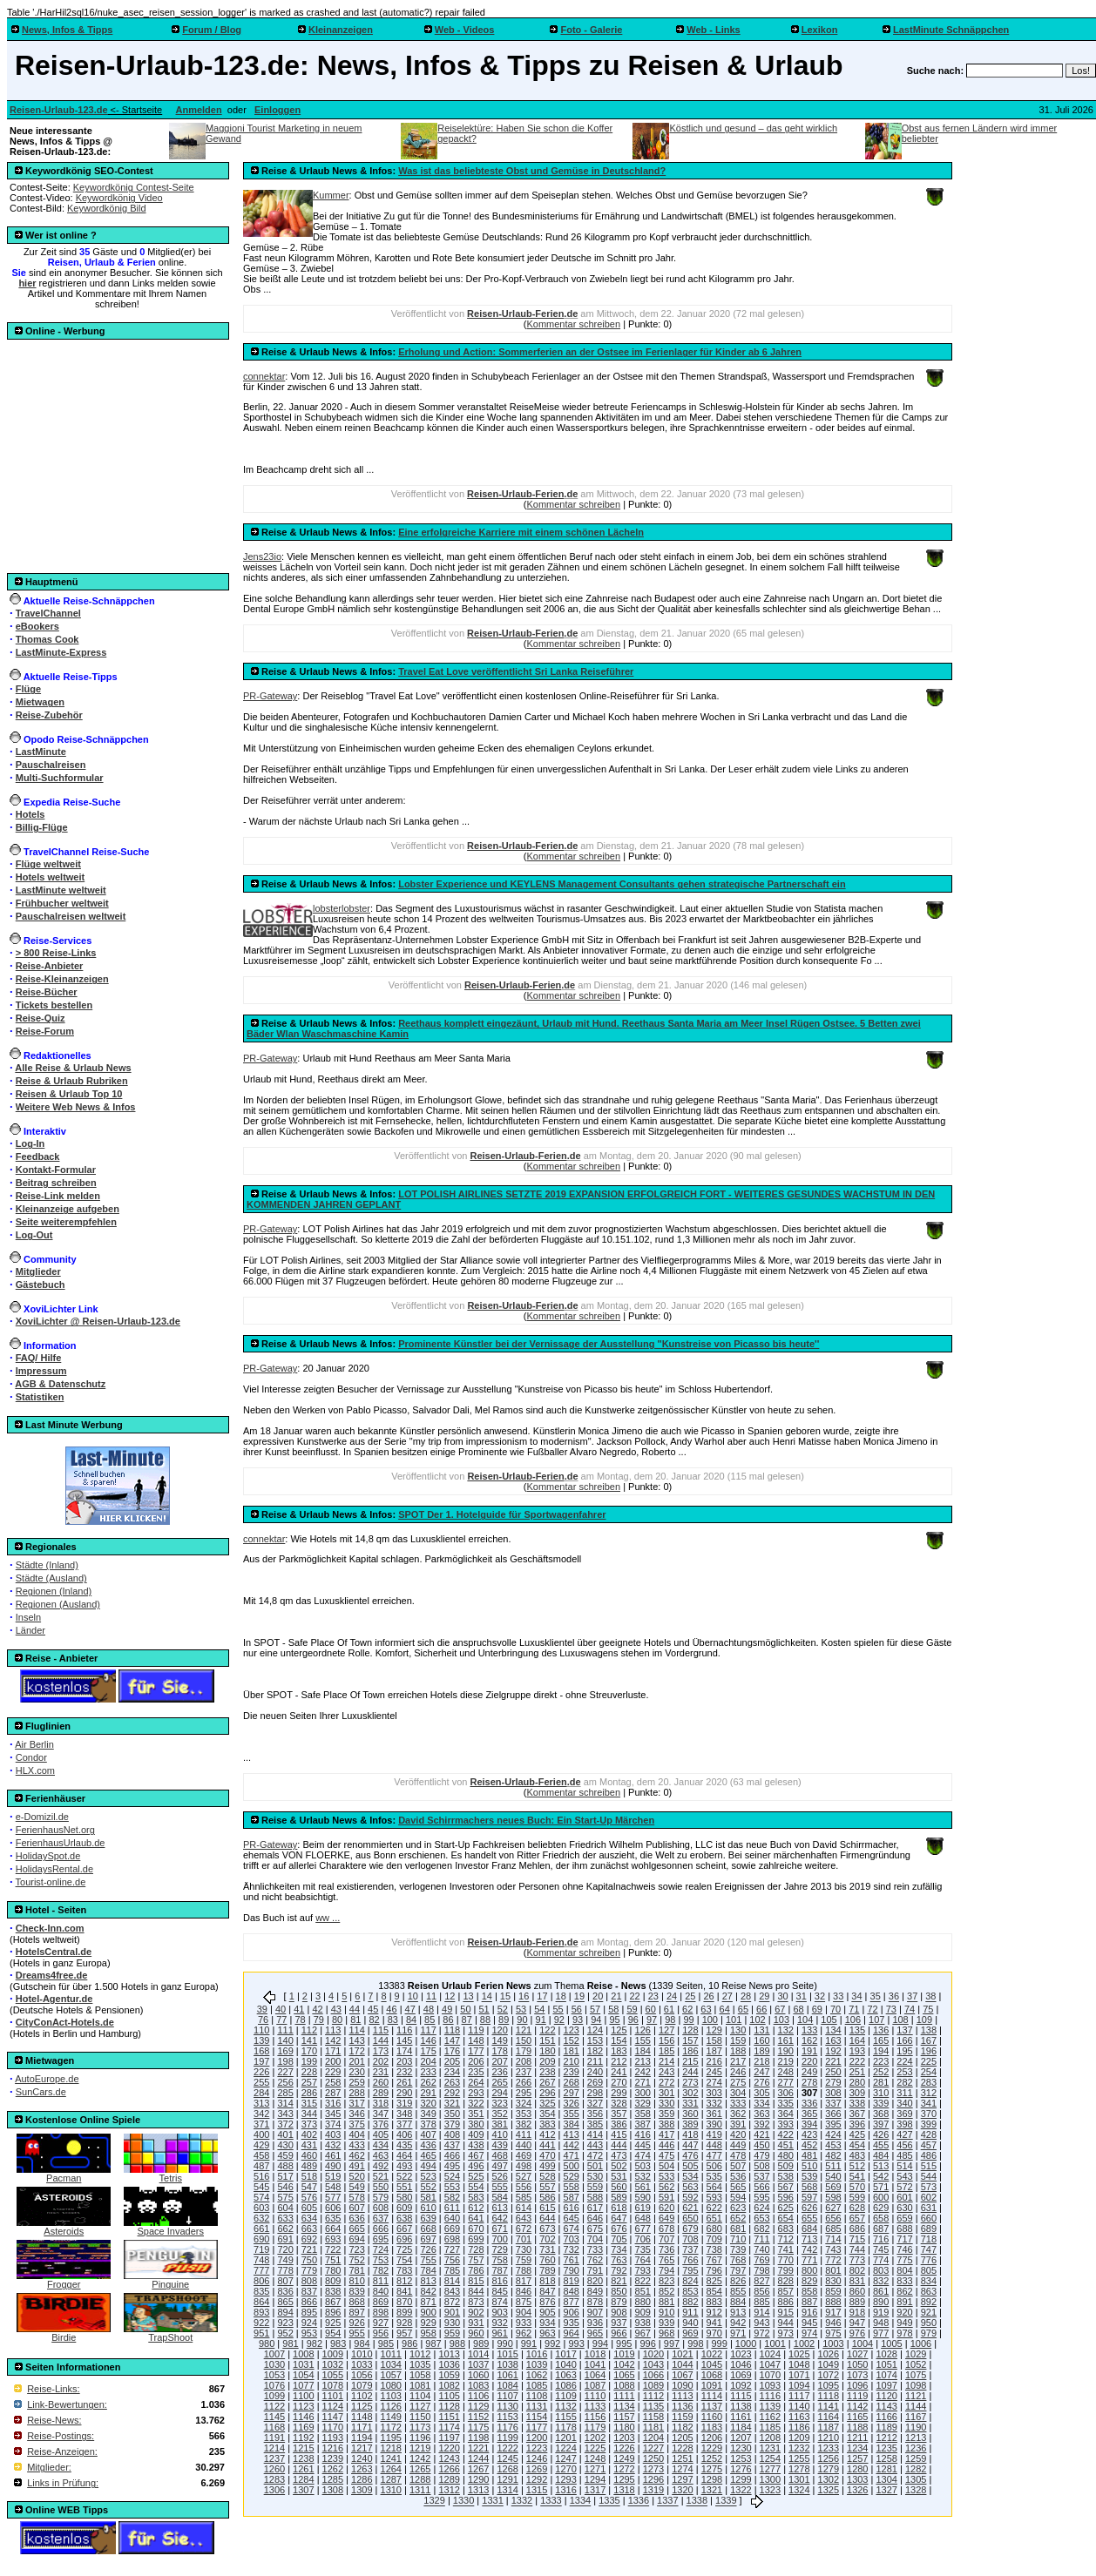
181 (571, 2051)
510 (809, 2166)
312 (929, 2092)
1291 (507, 2479)
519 (333, 2176)
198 (285, 2061)
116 (404, 2030)
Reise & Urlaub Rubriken (72, 1081)
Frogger (64, 2279)
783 (404, 2270)
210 (571, 2061)
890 (881, 2301)
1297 (682, 2479)
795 (690, 2270)
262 (428, 2082)
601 (904, 2197)
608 (381, 2207)
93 (577, 2019)
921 (929, 2312)
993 (576, 2343)
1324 (798, 2490)
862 (904, 2291)
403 (333, 2134)
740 (761, 2249)
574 (261, 2197)
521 (381, 2176)
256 (285, 2082)
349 (428, 2113)
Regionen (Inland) (53, 1591)
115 (381, 2030)
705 (618, 2239)
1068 (711, 2375)
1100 (303, 2396)
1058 (419, 2375)
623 (738, 2207)
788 (523, 2270)
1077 (303, 2385)
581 (428, 2197)
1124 (332, 2406)
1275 (711, 2469)
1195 (391, 2437)
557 (547, 2187)
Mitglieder (38, 1271)
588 (595, 2197)
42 (317, 2009)
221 (833, 2061)
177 (476, 2051)
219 (786, 2061)
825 (714, 2281)
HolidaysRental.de (54, 1869)
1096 (857, 2385)
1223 (536, 2448)
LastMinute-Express (61, 652)
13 (468, 1997)
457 (929, 2145)
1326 (857, 2490)
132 (786, 2030)
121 (523, 2030)
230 (356, 2072)
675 (595, 2228)
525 (476, 2176)
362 (738, 2113)
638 (404, 2218)
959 (452, 2333)
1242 (419, 2458)
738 (714, 2249)
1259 (915, 2458)
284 (261, 2092)
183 (618, 2051)
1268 (507, 2469)
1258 (886, 2458)
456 (904, 2145)
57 (595, 2009)
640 (452, 2218)
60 (651, 2009)
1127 (419, 2406)
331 (690, 2103)
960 (476, 2333)
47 (410, 2009)
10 (413, 1997)
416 (643, 2134)
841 (404, 2291)
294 (499, 2092)
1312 (448, 2490)
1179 (595, 2427)
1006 (920, 2343)
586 (547, 2197)
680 (714, 2228)
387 (643, 2124)
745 (881, 2249)
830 (833, 2281)
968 (666, 2333)
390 (714, 2124)
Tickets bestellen (54, 1005)
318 (381, 2103)
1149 (391, 2416)
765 (666, 2260)
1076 (274, 2385)
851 (643, 2291)
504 (666, 2166)
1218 (391, 2448)
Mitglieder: (49, 2467)
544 (929, 2176)
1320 (682, 2490)
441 (547, 2145)
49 (447, 2009)
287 (333, 2092)
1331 (492, 2501)
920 (904, 2312)
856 (761, 2291)
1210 (828, 2437)
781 (356, 2270)
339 (881, 2103)
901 (452, 2312)
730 (523, 2249)
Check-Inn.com (50, 1928)
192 (833, 2051)
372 (285, 2124)
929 (428, 2322)
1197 (448, 2437)
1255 (798, 2458)
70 (835, 2009)
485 (904, 2155)
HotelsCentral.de (53, 1951)
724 (381, 2249)
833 (904, 2281)
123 (571, 2030)
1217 (361, 2448)
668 (428, 2228)
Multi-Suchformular (60, 777)
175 (428, 2051)
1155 (565, 2416)
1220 (448, 2448)
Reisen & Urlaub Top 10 (69, 1094)
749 (285, 2260)
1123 (303, 2406)
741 (786, 2249)
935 (571, 2322)
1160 (711, 2416)
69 (817, 2009)
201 (356, 2061)
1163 (798, 2416)
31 (801, 1997)
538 (786, 2176)
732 (571, 2249)
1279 (828, 2469)
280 (857, 2082)
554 (476, 2187)
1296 (653, 2479)
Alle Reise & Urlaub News (73, 1067)
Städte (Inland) (47, 1565)
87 (467, 2019)
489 (309, 2166)
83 (393, 2019)
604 (285, 2207)
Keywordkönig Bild (106, 208)
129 (714, 2030)
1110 (595, 2396)
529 (571, 2176)
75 (928, 2009)
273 (690, 2082)
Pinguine (171, 2279)
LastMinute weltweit (61, 890)
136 (881, 2030)
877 (571, 2301)
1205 (682, 2437)
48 (428, 2009)
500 (571, 2166)
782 (381, 2270)
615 (547, 2207)
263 (452, 2082)
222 (857, 2061)
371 (261, 2124)
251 (857, 2072)
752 (356, 2260)
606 (333, 2207)
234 (452, 2072)
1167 (915, 2416)
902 (476, 2312)
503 (643, 2166)
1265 (419, 2469)
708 (690, 2239)
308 (833, 2092)
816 (499, 2281)
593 (714, 2197)
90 (522, 2019)
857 (786, 2291)
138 (929, 2030)
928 (404, 2322)
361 (714, 2113)
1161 (740, 2416)
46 (391, 2009)
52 (502, 2009)
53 (521, 2009)
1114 (711, 2396)
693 (333, 2239)
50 (465, 2009)
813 (428, 2281)
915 (786, 2312)
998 (695, 2343)
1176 (507, 2427)
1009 (332, 2354)
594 (738, 2197)
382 (523, 2124)
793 (643, 2270)
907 (595, 2312)
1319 (653, 2490)
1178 (565, 2427)
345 (333, 2113)
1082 (448, 2385)
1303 (857, 2479)
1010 (361, 2354)
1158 (653, 2416)
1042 (623, 2364)
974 (809, 2333)
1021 (682, 2354)
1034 (391, 2364)
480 (786, 2155)
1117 (798, 2396)
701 (523, 2239)
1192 (303, 2437)
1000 (745, 2343)
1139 (770, 2406)
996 (647, 2343)
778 (285, 2270)
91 (541, 2019)
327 (595, 2103)
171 (333, 2051)
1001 (774, 2343)
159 (738, 2040)
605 (309, 2207)
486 (929, 2155)
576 (309, 2197)
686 (857, 2228)
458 (261, 2155)
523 (428, 2176)
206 (476, 2061)
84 (411, 2019)
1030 (274, 2364)
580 (404, 2197)
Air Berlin (34, 1744)
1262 (332, 2469)
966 (618, 2333)
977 (881, 2333)
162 (809, 2040)
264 (476, 2082)
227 (285, 2072)
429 (261, 2145)
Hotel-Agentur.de (54, 1998)
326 (571, 2103)
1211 (857, 2437)
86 (448, 2019)
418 (690, 2134)
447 (690, 2145)
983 (338, 2343)
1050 (857, 2364)
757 (476, 2260)
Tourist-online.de (51, 1882)
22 (635, 1997)
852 (666, 2291)
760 (547, 2260)
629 (881, 2207)
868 (356, 2301)
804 (904, 2270)
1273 (653, 2469)
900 (428, 2312)
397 (881, 2124)
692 (309, 2239)
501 (595, 2166)
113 (333, 2030)
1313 (478, 2490)
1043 (653, 2364)
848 (571, 2291)
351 (476, 2113)
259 (356, 2082)
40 (280, 2009)
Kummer (331, 195)
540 (833, 2176)
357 (618, 2113)
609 (404, 2207)
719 (261, 2249)
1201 (565, 2437)
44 (354, 2009)
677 (643, 2228)
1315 (536, 2490)
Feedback (38, 1156)
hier (27, 283)
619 (643, 2207)
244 (690, 2072)
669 (452, 2228)
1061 (507, 2375)
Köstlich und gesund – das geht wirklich (753, 128)
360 (690, 2113)
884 (738, 2301)
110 (261, 2030)
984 (361, 2343)
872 (452, 2301)
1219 (419, 2448)
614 (523, 2207)
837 (309, 2291)
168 (261, 2051)
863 (929, 2291)
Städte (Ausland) (51, 1578)
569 (833, 2187)
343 (285, 2113)
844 (476, 2291)
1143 (886, 2406)
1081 (419, 2385)
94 (596, 2019)
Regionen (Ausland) (58, 1604)
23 (653, 1997)
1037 (478, 2364)
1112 (653, 2396)
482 (833, 2155)
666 (381, 2228)
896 (333, 2312)
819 (571, 2281)
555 (499, 2187)
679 (690, 2228)
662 (285, 2228)
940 (690, 2322)
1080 (391, 2385)
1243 (448, 2458)
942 (738, 2322)
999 (719, 2343)
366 (833, 2113)
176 (452, 2051)
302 (690, 2092)
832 (881, 2281)
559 (595, 2187)
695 (381, 2239)
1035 (419, 2364)
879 (618, 2301)
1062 (536, 2375)
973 (786, 2333)
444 (618, 2145)
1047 (770, 2364)
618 (618, 2207)
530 (595, 2176)
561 (643, 2187)
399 (929, 2124)
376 (381, 2124)
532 (643, 2176)
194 (881, 2051)
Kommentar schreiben (573, 324)
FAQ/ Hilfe (39, 1357)
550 (381, 2187)
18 (561, 1997)
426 (881, 2134)
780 (333, 2270)
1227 (653, 2448)
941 (714, 2322)
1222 (507, 2448)
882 (690, 2301)
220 (809, 2061)
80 (337, 2019)
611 (452, 2207)
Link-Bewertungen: (67, 2404)
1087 (595, 2385)
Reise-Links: (53, 2389)
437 (452, 2145)
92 (559, 2019)
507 (738, 2166)
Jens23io (262, 556)
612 (476, 2207)
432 (333, 2145)
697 (428, 2239)
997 (672, 2343)
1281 (886, 2469)
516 (261, 2176)
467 (476, 2155)
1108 (536, 2396)
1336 (638, 2501)
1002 (804, 2343)
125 (618, 2030)
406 (404, 2134)
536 (738, 2176)
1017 (565, 2354)
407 (428, 2134)
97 (651, 2019)
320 (428, 2103)
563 (690, 2187)
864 (261, 2301)
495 (452, 2166)
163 (833, 2040)
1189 (886, 2427)
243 (666, 2072)
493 (404, 2166)
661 (261, 2228)
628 (857, 2207)
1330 (463, 2501)
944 (786, 2322)
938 (643, 2322)
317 (356, 2103)
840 (381, 2291)
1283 (274, 2479)
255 (261, 2082)
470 (547, 2155)
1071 (798, 2375)
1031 (303, 2364)
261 (404, 2082)
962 (523, 2333)
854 (714, 2291)
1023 (740, 2354)
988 (457, 2343)
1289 (448, 2479)
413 (571, 2134)
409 (476, 2134)
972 (761, 2333)
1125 (361, 2406)
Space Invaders (171, 2226)
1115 (740, 2396)
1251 (682, 2458)
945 (809, 2322)
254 (929, 2072)
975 (833, 2333)
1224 (565, 2448)
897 (356, 2312)
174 (404, 2051)
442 (571, 2145)
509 (786, 2166)
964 (571, 2333)
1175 (478, 2427)
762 (595, 2260)
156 (666, 2040)
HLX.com (35, 1770)
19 (579, 1997)
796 (714, 2270)
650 (690, 2218)
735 (643, 2249)
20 (597, 1997)
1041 (595, 2364)
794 (666, 2270)
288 (356, 2092)
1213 (915, 2437)
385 (595, 2124)
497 (499, 2166)
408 (452, 2134)
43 (336, 2009)
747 (929, 2249)
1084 (507, 2385)
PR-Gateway (270, 696)
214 (666, 2061)
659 (904, 2218)
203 (404, 2061)
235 (476, 2072)
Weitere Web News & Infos (76, 1107)
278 (809, 2082)
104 (805, 2019)
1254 (770, 2458)
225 (929, 2061)
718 (929, 2239)
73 (891, 2009)
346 (356, 2113)
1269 (536, 2469)
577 (333, 2197)
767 (714, 2260)
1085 (536, 2385)
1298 (711, 2479)
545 (261, 2187)
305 (761, 2092)
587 (571, 2197)
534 (690, 2176)
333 (738, 2103)
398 (904, 2124)
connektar (264, 376)
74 (909, 2009)
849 (595, 2291)
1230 (740, 2448)
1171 (361, 2427)
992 (552, 2343)
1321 (711, 2490)
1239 (332, 2458)
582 (452, 2197)
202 (381, 2061)
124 (595, 2030)
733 (595, 2249)
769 (761, 2260)
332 (714, 2103)
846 (523, 2291)
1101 (332, 2396)
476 (690, 2155)
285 (285, 2092)
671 (499, 2228)
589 (618, 2197)
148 (476, 2040)
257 (309, 2082)
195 (904, 2051)
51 (484, 2009)
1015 (507, 2354)
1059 (448, 2375)
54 (539, 2009)
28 (746, 1997)
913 (738, 2312)
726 (428, 2249)
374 (333, 2124)
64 (725, 2009)
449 (738, 2145)
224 (904, 2061)
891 (904, 2301)
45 (373, 2009)
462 (356, 2155)
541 (857, 2176)
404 (356, 2134)
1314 (507, 2490)
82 (374, 2019)
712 (786, 2239)
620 (666, 2207)
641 (476, 2218)
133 (809, 2030)
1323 (770, 2490)
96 (633, 2019)
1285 (332, 2479)
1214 (274, 2448)
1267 (478, 2469)
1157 (623, 2416)
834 (929, 2281)
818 (547, 2281)
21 (616, 1997)
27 (727, 1997)
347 (381, 2113)
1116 (770, 2396)
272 (666, 2082)
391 (738, 2124)
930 (452, 2322)
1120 (886, 2396)
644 (547, 2218)
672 (523, 2228)
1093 (770, 2385)
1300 (770, 2479)
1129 (478, 2406)
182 (595, 2051)
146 (428, 2040)
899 (404, 2312)
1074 (886, 2375)
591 (666, 2197)
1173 (419, 2427)
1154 (536, 2416)
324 (523, 2103)
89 (503, 2019)
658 (881, 2218)
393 (786, 2124)
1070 (770, 2375)
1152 (478, 2416)
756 (452, 2260)
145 (404, 2040)
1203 (623, 2437)
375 (356, 2124)
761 (571, 2260)
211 (595, 2061)
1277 (770, 2469)
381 (499, 2124)
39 (262, 2009)
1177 (536, 2427)
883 (714, 2301)
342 (261, 2113)
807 (285, 2281)
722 (333, 2249)
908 (618, 2312)
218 (761, 2061)
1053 (274, 2375)
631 (929, 2207)
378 (428, 2124)
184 (643, 2051)
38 (930, 1997)
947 (857, 2322)
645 (571, 2218)
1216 (332, 2448)
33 (838, 1997)
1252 (711, 2458)
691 (285, 2239)
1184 (740, 2427)
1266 (448, 2469)
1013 (448, 2354)
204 (428, 2061)
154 (618, 2040)
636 (356, 2218)
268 (571, 2082)
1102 (361, 2396)
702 (547, 2239)
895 (309, 2312)
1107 (507, 2396)
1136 (682, 2406)
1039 (536, 2364)
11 (431, 1997)
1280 (857, 2469)
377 (404, 2124)
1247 (565, 2458)
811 (381, 2281)
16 (523, 1997)
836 (285, 2291)
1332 (521, 2501)
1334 (580, 2501)
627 (833, 2207)
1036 (448, 2364)
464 (404, 2155)
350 (452, 2113)
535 (714, 2176)
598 (833, 2197)
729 (499, 2249)
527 (523, 2176)
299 (618, 2092)
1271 (595, 2469)
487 (261, 2166)
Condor (31, 1757)
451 (786, 2145)
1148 (361, 2416)
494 (428, 2166)
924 (309, 2322)
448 (714, 2145)
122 (547, 2030)
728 (476, 2249)
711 (761, 2239)
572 (904, 2187)
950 (929, 2322)
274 (714, 2082)
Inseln (28, 1617)
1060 (478, 2375)
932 (499, 2322)
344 (309, 2113)
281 (881, 2082)
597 (809, 2197)
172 (356, 2051)
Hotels (30, 814)
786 (476, 2270)
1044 (682, 2364)
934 (547, 2322)
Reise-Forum (45, 1031)
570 (857, 2187)
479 (761, 2155)
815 (476, 2281)
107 (876, 2019)
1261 (303, 2469)
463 (381, 2155)
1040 (565, 2364)
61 (669, 2009)
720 (285, 2249)
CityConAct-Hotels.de (65, 2022)
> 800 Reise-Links (56, 952)
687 (881, 2228)
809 (333, 2281)
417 (666, 2134)
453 (833, 2145)
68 (798, 2009)
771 (809, 2260)
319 (404, 2103)
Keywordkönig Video (119, 197)
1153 (507, 2416)
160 (761, 2040)
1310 (391, 2490)
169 (285, 2051)
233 (428, 2072)
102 (757, 2019)
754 (404, 2260)
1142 (857, 2406)
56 (577, 2009)
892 (929, 2301)
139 (261, 2040)
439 (499, 2145)
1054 (303, 2375)
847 (547, 2291)
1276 (740, 2469)
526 (499, 2176)
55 (557, 2009)
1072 (828, 2375)
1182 (682, 2427)
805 (929, 2270)
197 (261, 2061)
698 (452, 2239)
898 (381, 2312)
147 (452, 2040)
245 (714, 2072)
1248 (595, 2458)
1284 (303, 2479)
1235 (886, 2448)
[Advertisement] (118, 451)
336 (809, 2103)
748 (261, 2260)
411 (523, 2134)
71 (854, 2009)
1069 (740, 2375)
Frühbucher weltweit (62, 903)
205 (452, 2061)
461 (333, 2155)
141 (309, 2040)
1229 (711, 2448)
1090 (682, 2385)
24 (671, 1997)
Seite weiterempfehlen (66, 1222)
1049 (828, 2364)
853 (690, 2291)
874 (499, 2301)
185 (666, 2051)
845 (499, 2291)
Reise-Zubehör (49, 715)
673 (547, 2228)
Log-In (30, 1143)
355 (571, 2113)
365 (809, 2113)
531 (618, 2176)
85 (429, 2019)
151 (547, 2040)
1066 (653, 2375)
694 (356, 2239)
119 (476, 2030)
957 (404, 2333)
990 (504, 2343)
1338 (697, 2501)
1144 (915, 2406)
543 (904, 2176)
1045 (711, 2364)
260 (381, 2082)
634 (309, 2218)
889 (857, 2301)
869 (381, 2301)
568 (809, 2187)
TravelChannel (48, 613)
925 (333, 2322)
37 (912, 1997)
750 (309, 2260)
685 (833, 2228)
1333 (550, 2501)
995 (624, 2343)
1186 (798, 2427)
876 (547, 2301)
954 (333, 2333)
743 (833, 2249)
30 (782, 1997)
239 (571, 2072)
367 (857, 2113)
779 (309, 2270)
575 (285, 2197)
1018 (595, 2354)
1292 (536, 2479)
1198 (478, 2437)
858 (809, 2291)
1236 (915, 2448)
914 (761, 2312)
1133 (595, 2406)
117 (428, 2030)
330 (666, 2103)
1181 (653, 2427)
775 (904, 2260)
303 (714, 2092)
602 (929, 2197)
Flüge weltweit (48, 864)
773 (857, 2260)
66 (761, 2009)
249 (809, 2072)
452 (809, 2145)
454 (857, 2145)
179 (523, 2051)
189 (761, 2051)
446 (666, 2145)
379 (452, 2124)
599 (857, 2197)
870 (404, 2301)
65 (743, 2009)
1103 (391, 2396)
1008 (303, 2354)
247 (761, 2072)
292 (452, 2092)
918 (857, 2312)
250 (833, 2072)
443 (595, 2145)
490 (333, 2166)
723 (356, 2249)
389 (690, 2124)
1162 (770, 2416)
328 (618, 2103)
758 (499, 2260)
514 (904, 2166)
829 (809, 2281)
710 (738, 2239)
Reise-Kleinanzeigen (62, 979)
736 (666, 2249)
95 (614, 2019)
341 (929, 2103)
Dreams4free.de (52, 1975)
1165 (857, 2416)
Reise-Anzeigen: (62, 2451)
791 (595, 2270)
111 (285, 2030)
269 (595, 2082)
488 (285, 2166)
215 (690, 2061)
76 (263, 2019)
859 (833, 2291)
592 (690, 2197)
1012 (419, 2354)
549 (356, 2187)
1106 (478, 2396)
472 (595, 2155)
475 (666, 2155)
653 (761, 2218)
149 (499, 2040)
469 (523, 2155)
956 (381, 2333)
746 (904, 2249)
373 (309, 2124)
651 (714, 2218)
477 (714, 2155)
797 (738, 2270)
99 (688, 2019)
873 (476, 2301)
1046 (740, 2364)
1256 (828, 2458)
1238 (303, 2458)
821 (618, 2281)
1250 (653, 2458)
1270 (565, 2469)
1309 (361, 2490)
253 (904, 2072)
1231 (770, 2448)
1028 (886, 2354)
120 (499, 2030)
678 (666, 2228)
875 (523, 2301)
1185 (770, 2427)
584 (499, 2197)
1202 (595, 2437)
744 (857, 2249)
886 (786, 2301)
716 (881, 2239)
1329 (433, 2501)
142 (333, 2040)
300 (643, 2092)
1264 (391, 2469)
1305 (915, 2479)
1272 (623, 2469)
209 (547, 2061)
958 (428, 2333)
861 (881, 2291)
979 (929, 2333)
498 (523, 2166)
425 (857, 2134)
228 (309, 2072)
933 (523, 2322)
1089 (653, 2385)
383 (547, 2124)
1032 (332, 2364)
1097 (886, 2385)
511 (833, 2166)
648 (643, 2218)
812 (404, 2281)
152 (571, 2040)
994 (600, 2343)
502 (618, 2166)
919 (881, 2312)
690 (261, 2239)
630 (904, 2207)
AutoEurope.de (46, 2079)
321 (452, 2103)
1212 (886, 2437)
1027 (857, 2354)
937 (618, 2322)
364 (786, 2113)
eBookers (37, 626)
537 (761, 2176)
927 (381, 2322)
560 (618, 2187)
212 (618, 2061)
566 (761, 2187)
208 (523, 2061)
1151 (448, 2416)
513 (881, 2166)
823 (666, 2281)
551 (404, 2187)
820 (595, 2281)
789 (547, 2270)
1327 (886, 2490)
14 (487, 1997)
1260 (274, 2469)
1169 (303, 2427)
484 (881, 2155)
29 (764, 1997)
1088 (623, 2385)
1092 (740, 2385)
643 (523, 2218)
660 (929, 2218)
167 (929, 2040)
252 (881, 2072)
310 (881, 2092)
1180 (623, 2427)
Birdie (64, 2333)
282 (904, 2082)
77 (281, 2019)
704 (595, 2239)
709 (714, 2239)
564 (714, 2187)
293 (476, 2092)
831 (857, 2281)
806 (261, 2281)
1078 (332, 2385)
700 (499, 2239)
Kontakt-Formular (56, 1169)
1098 (915, 2385)
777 (261, 2270)
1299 (740, 2479)
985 (386, 2343)
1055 (332, 2375)
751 (333, 2260)
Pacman (64, 2173)
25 (690, 1997)
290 (404, 2092)
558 (571, 2187)
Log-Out (34, 1235)
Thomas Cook (47, 639)
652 (738, 2218)
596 (786, 2197)
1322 (740, 2490)
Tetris (171, 2173)
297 (571, 2092)
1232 (798, 2448)
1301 (798, 2479)
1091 (711, 2385)
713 (809, 2239)
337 (833, 2103)
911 (690, 2312)
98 (670, 2019)
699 (476, 2239)
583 (476, 2197)
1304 (886, 2479)
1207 (740, 2437)
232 (404, 2072)
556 (523, 2187)
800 (809, 2270)
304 (738, 2092)
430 (285, 2145)
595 (761, 2197)
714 (833, 2239)
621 (690, 2207)
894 (285, 2312)
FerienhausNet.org (55, 1829)
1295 (623, 2479)
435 (404, 2145)
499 (547, 2166)
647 (618, 2218)
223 (881, 2061)
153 (595, 2040)
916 (809, 2312)
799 (786, 2270)
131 (761, 2030)
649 (666, 2218)
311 (904, 2092)
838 (333, 2291)
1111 (623, 2396)
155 (643, 2040)
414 (595, 2134)
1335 (609, 2501)
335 (786, 2103)
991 (529, 2343)
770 (786, 2260)
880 (643, 2301)
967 (643, 2333)
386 (618, 2124)
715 (857, 2239)
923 (285, 2322)
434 (381, 2145)
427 (904, 2134)
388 (666, 2124)
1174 (448, 2427)
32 (820, 1997)
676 (618, 2228)
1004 (862, 2343)
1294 (595, 2479)
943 (761, 2322)
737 (690, 2249)
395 (833, 2124)
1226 (623, 2448)
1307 (303, 2490)
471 (571, 2155)
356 (595, 2113)
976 (857, 2333)
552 (428, 2187)
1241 (391, 2458)
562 (666, 2187)
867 (333, 2301)
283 (929, 2082)
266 (523, 2082)
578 (356, 2197)
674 (571, 2228)
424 (833, 2134)
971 (738, 2333)
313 (261, 2103)
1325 (828, 2490)
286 (309, 2092)
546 (285, 2187)
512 (857, 2166)
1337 (667, 2501)
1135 (653, 2406)
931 (476, 2322)
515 (929, 2166)
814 (452, 2281)
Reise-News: (54, 2420)
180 (547, 2051)
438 (476, 2145)
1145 (274, 2416)
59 (631, 2009)
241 (618, 2072)
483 (857, 2155)
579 (381, 2197)
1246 (536, 2458)
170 (309, 2051)
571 (881, 2187)
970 (714, 2333)
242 (643, 2072)
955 (356, 2333)
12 (449, 1997)
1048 (798, 2364)
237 (523, 2072)
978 (904, 2333)
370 (929, 2113)
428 (929, 2134)
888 (833, 2301)
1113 (682, 2396)
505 (690, 2166)
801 (833, 2270)
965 (595, 2333)
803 (881, 2270)
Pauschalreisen (51, 764)
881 (666, 2301)
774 (881, 2260)
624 (761, 2207)
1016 (536, 2354)
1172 (391, 2427)
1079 (361, 2385)
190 (786, 2051)
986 (409, 2343)
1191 (274, 2437)
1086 (565, 2385)
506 (714, 2166)
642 (499, 2218)
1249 (623, 2458)
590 (643, 2197)
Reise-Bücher (47, 992)
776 (929, 2260)
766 (690, 2260)
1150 (419, 2416)
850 (618, 2291)
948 (881, 2322)
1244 (478, 2458)
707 (666, 2239)
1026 (828, 2354)
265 (499, 2082)
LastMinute (41, 751)
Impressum (41, 1371)
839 (356, 2291)
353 (523, 2113)
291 (428, 2092)
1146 (303, 2416)
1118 (828, 2396)
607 (356, 2207)
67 (780, 2009)
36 (894, 1997)
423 (809, 2134)
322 (476, 2103)
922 (261, 2322)
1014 (478, 2354)
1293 (565, 2479)
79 (319, 2019)
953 (309, 2333)
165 (881, 2040)
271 (643, 2082)
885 (761, 2301)
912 (714, 2312)
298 (595, 2092)
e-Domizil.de (42, 1816)
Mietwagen (40, 702)
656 (833, 2218)
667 (404, 2228)
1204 (653, 2437)
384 (571, 2124)
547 (309, 2187)
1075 (915, 2375)
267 (547, 2082)
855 (738, 2291)
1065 (623, 2375)
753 (381, 2260)
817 (523, 2281)
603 (261, 2207)
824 (690, 2281)
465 (428, 2155)
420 (738, 2134)
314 (285, 2103)
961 (499, 2333)
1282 (915, 2469)
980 (266, 2343)
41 (299, 2009)
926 (356, 2322)
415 (618, 2134)
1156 (595, 2416)
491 (356, 2166)
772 (833, 2260)
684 (809, 2228)
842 (428, 2291)
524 (452, 2176)
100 (710, 2019)
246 (738, 2072)
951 (261, 2333)
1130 (507, 2406)
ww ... (327, 1917)
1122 (274, 2406)
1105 (448, 2396)
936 (595, 2322)
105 (828, 2019)
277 (786, 2082)
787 (499, 2270)
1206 (711, 2437)
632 (261, 2218)
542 (881, 2176)
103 (781, 2019)
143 (356, 2040)
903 (499, 2312)
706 (643, 2239)
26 (708, 1997)
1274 (682, 2469)
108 (900, 2019)
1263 (361, 2469)
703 (571, 2239)
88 (485, 2019)
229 (333, 2072)
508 (761, 2166)
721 (309, 2249)
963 (547, 2333)
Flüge (28, 689)
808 (309, 2281)
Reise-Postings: (60, 2436)
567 (786, 2187)
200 (333, 2061)
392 (761, 2124)
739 (738, 2249)
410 (499, 2134)
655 (809, 2218)
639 (428, 2218)
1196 (419, 2437)
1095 (828, 2385)
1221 (478, 2448)
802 (857, 2270)
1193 (332, 2437)
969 (690, 2333)
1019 (623, 2354)
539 (809, 2176)
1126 (391, 2406)
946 (833, 2322)
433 (356, 2145)
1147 (332, 2416)
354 (547, 2113)
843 (452, 2291)
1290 (478, 2479)
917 (833, 2312)
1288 (419, 2479)
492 (381, 2166)
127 (666, 2030)
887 (809, 2301)
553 (452, 2187)
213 (643, 2061)
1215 (303, 2448)
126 (643, 2030)
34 (856, 1997)
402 (309, 2134)
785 (452, 2270)
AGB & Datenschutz (60, 1384)
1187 (828, 2427)
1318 (623, 2490)
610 (428, 2207)
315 (309, 2103)
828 (786, 2281)
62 (687, 2009)
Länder (30, 1630)
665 (356, 2228)
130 (738, 2030)
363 (761, 2113)
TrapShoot (171, 2333)
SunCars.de (41, 2092)
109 (924, 2019)
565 (738, 2187)
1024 (770, 2354)
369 (904, 2113)
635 (333, 2218)
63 (705, 2009)
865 (285, 2301)
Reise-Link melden (58, 1195)
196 (929, 2051)
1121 (915, 2396)
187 (714, 2051)
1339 (725, 2501)
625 (786, 2207)
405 (381, 2134)
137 (904, 2030)
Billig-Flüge (42, 827)
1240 (361, 2458)
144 (381, 2040)
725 (404, 2249)
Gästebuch (40, 1284)
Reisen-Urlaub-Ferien (515, 313)
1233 (828, 2448)
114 (356, 2030)
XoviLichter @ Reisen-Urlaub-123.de (98, 1321)
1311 (419, 2490)
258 (333, 2082)
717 (904, 2239)
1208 (770, 2437)
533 (666, 2176)
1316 (565, 2490)
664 (333, 2228)
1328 (915, 2490)
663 (309, 2228)
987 (433, 2343)
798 (761, 2270)
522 (404, 2176)
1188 (857, 2427)
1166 (886, 2416)
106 (853, 2019)
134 (833, 2030)
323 (499, 2103)
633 (285, 2218)
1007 (274, 2354)
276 (761, 2082)
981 (290, 2343)
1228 (682, 2448)
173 (381, 2051)
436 (428, 2145)
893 (261, 2312)
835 (261, 2291)
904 (523, 2312)
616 (571, 2207)
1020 (653, 2354)
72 (872, 2009)
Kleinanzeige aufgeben (67, 1209)
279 (833, 2082)
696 (404, 2239)
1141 (828, 2406)
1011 (391, 2354)
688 (904, 2228)
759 (523, 2260)
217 (738, 2061)
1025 (798, 2354)
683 (786, 2228)
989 (481, 2343)
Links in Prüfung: (62, 2483)
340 (904, 2103)
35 (875, 1997)
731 (547, 2249)
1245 (507, 2458)
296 (547, 2092)
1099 (274, 2396)
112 (309, 2030)
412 (547, 2134)
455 (881, 2145)
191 (809, 2051)
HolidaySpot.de (48, 1856)
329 (643, 2103)
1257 (857, 2458)
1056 (361, 2375)
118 (452, 2030)
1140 (798, 2406)
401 (285, 2134)
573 (929, 2187)
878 (595, 2301)
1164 (828, 2416)
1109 (565, 2396)
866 (309, 2301)
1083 (478, 2385)
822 (643, 2281)
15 (505, 1997)
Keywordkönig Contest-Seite (133, 187)
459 (285, 2155)
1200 (536, 2437)
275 (738, 2082)
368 (881, 2113)
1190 (915, 2427)
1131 (536, 2406)
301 (666, 2092)
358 (643, 2113)
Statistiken (40, 1397)
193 (857, 2051)
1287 (391, 2479)
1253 (740, 2458)
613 (499, 2207)
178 (499, 2051)
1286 (361, 2479)
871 (428, 2301)
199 (309, 2061)
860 (857, 2291)
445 (643, 2145)
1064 (595, 2375)
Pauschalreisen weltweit (71, 916)
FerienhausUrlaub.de (60, 1843)
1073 (857, 2375)
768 (738, 2260)
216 (714, 2061)
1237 (274, 2458)
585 (523, 2197)
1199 (507, 2437)
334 (761, 2103)
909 (643, 2312)
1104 (419, 2396)
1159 (682, 2416)
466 (452, 2155)
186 (690, 2051)
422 (786, 2134)
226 (261, 2072)
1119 (857, 2396)
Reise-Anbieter (50, 966)
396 (857, 2124)
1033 (361, 2364)
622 (714, 2207)
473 (618, 2155)
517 (285, 2176)
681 (738, 2228)
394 (809, 2124)
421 (761, 2134)
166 (904, 2040)
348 (404, 2113)
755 (428, 2260)
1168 (274, 2427)
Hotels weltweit (50, 877)
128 (690, 2030)
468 (499, 2155)
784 (428, 2270)
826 (738, 2281)
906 (571, 2312)
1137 (711, 2406)
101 (733, 2019)
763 (618, 2260)
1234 (857, 2448)
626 (809, 2207)
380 (476, 2124)
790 (571, 2270)
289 (381, 2092)
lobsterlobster (341, 908)
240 (595, 2072)
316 (333, 2103)
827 (761, 2281)
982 (314, 2343)
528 (547, 2176)
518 (309, 2176)
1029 (915, 2354)
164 (857, 2040)
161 (786, 2040)
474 (643, 2155)
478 (738, 2155)
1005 (891, 2343)
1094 (798, 2385)
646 (595, 2218)
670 (476, 2228)
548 (333, 2187)
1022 (711, 2354)
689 (929, 2228)
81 (355, 2019)
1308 (332, 2490)
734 (618, 2249)
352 (499, 2113)
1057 (391, 2375)
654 (786, 2218)
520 (356, 2176)
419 (714, 2134)
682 (761, 2228)
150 (523, 2040)
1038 (507, 2364)
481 (809, 2155)
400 (261, 2134)
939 (666, 2322)
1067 (682, 2375)
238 (547, 2072)
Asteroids (64, 2226)
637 (381, 2218)
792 (618, 2270)
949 (904, 2322)
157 (690, 2040)
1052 (915, 2364)
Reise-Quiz (40, 1018)
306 (786, 2092)
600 (881, 2197)
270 (618, 2082)
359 (666, 2113)
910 (666, 2312)
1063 (565, 2375)
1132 (565, 2406)
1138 (740, 2406)
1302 (828, 2479)
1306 (274, 2490)
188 (738, 2051)
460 (309, 2155)
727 (452, 2249)
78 (299, 2019)
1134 (623, 2406)
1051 (886, 2364)
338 (857, 2103)
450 (761, 2145)
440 (523, 2145)
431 (309, 2145)
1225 (595, 2448)
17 (542, 1997)
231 (381, 2072)
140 (285, 2040)
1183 (711, 2427)
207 (499, 2061)
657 (857, 2218)
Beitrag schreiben (56, 1182)
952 (285, 2333)
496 (476, 2166)
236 (499, 2072)
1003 (832, 2343)
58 (613, 2009)
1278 (798, 2469)
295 (523, 2092)
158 (714, 2040)
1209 (798, 2437)
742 (809, 2249)
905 (547, 2312)
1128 (448, 2406)
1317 (595, 2490)
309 (857, 2092)
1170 (332, 2427)
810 (356, 2281)
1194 (361, 2437)
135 (857, 2030)
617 (595, 2207)
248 (786, 2072)
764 (643, 2260)
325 (547, 2103)
